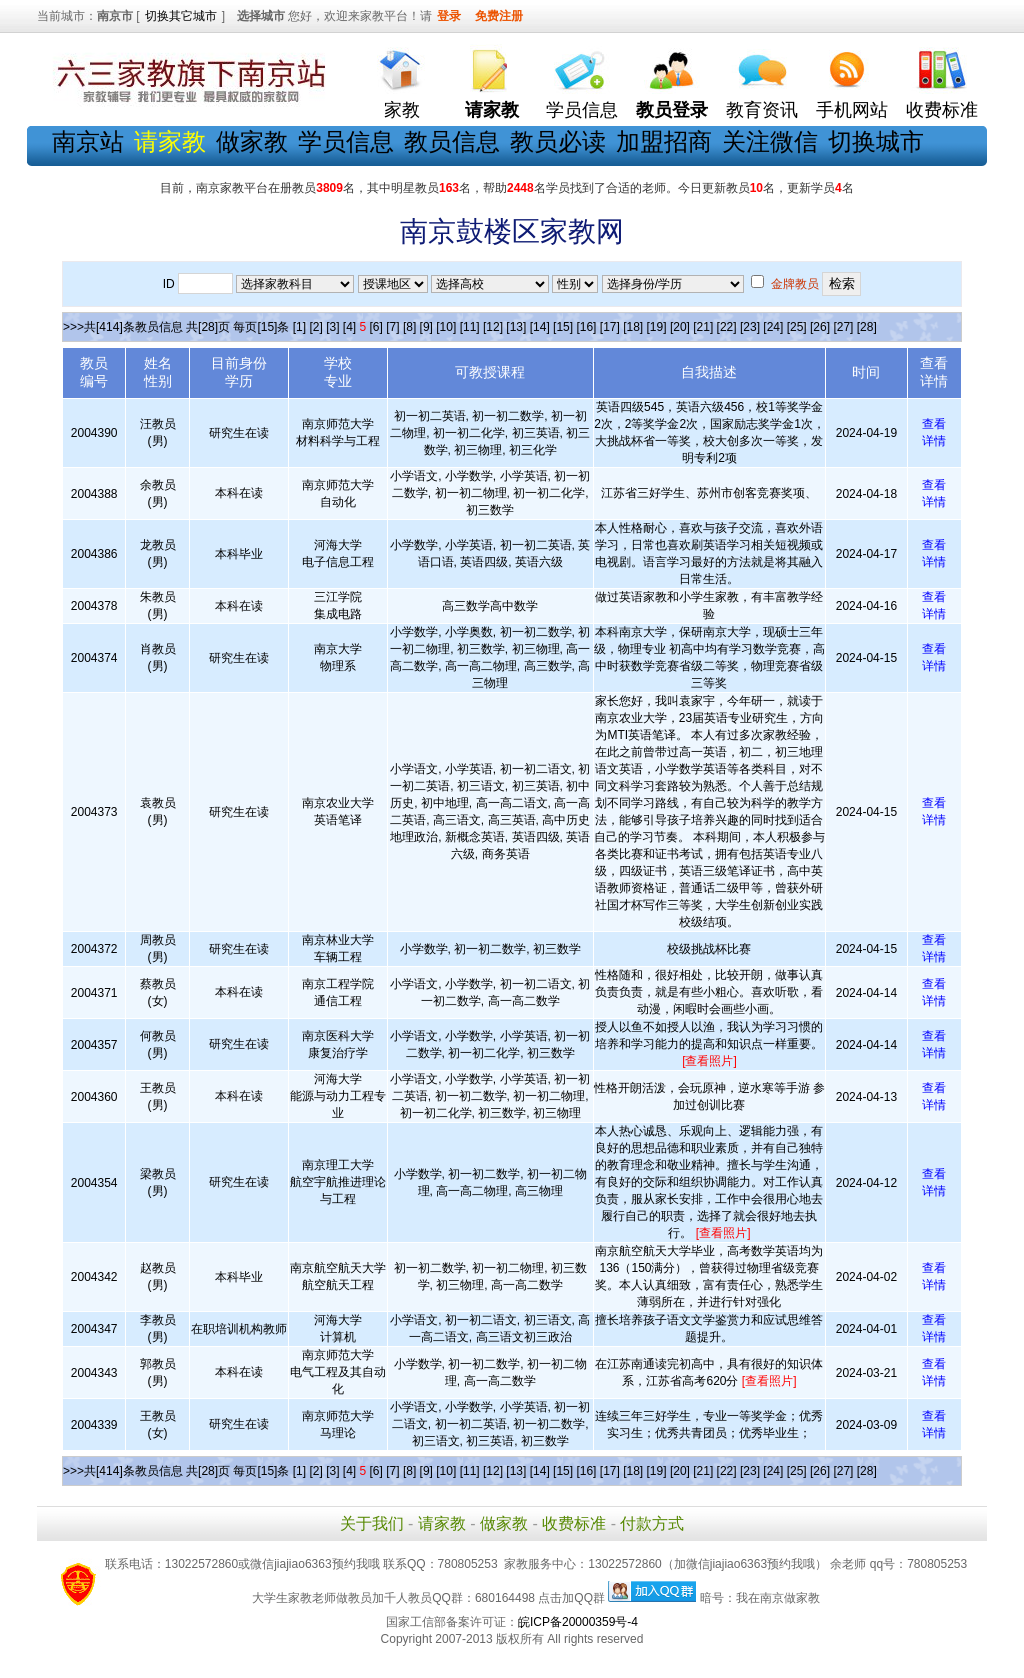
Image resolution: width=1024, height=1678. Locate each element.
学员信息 (582, 110)
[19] (657, 327)
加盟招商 (664, 141)
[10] (446, 327)
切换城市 (876, 141)
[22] (727, 327)
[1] (299, 327)
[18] (633, 327)
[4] (349, 327)
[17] (610, 327)
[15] (563, 327)
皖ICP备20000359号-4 (578, 1622)
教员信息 (452, 141)
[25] (797, 327)
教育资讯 (762, 110)
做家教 (252, 141)
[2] (315, 327)
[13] (516, 327)
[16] (586, 327)
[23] (750, 327)
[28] (867, 327)
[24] (773, 327)
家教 (402, 110)
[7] (392, 327)
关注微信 (770, 141)
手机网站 (852, 110)
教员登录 (672, 110)
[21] (703, 327)
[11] (470, 327)
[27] (843, 327)
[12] (493, 327)
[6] (376, 327)
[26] (820, 327)
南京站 (88, 141)
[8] (409, 327)
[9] (426, 327)
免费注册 (499, 16)
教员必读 (558, 141)
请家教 (442, 1523)
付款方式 (652, 1523)
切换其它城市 (181, 16)
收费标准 (942, 110)
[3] (332, 327)
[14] (540, 327)
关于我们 (372, 1523)
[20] (680, 327)
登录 (449, 16)
